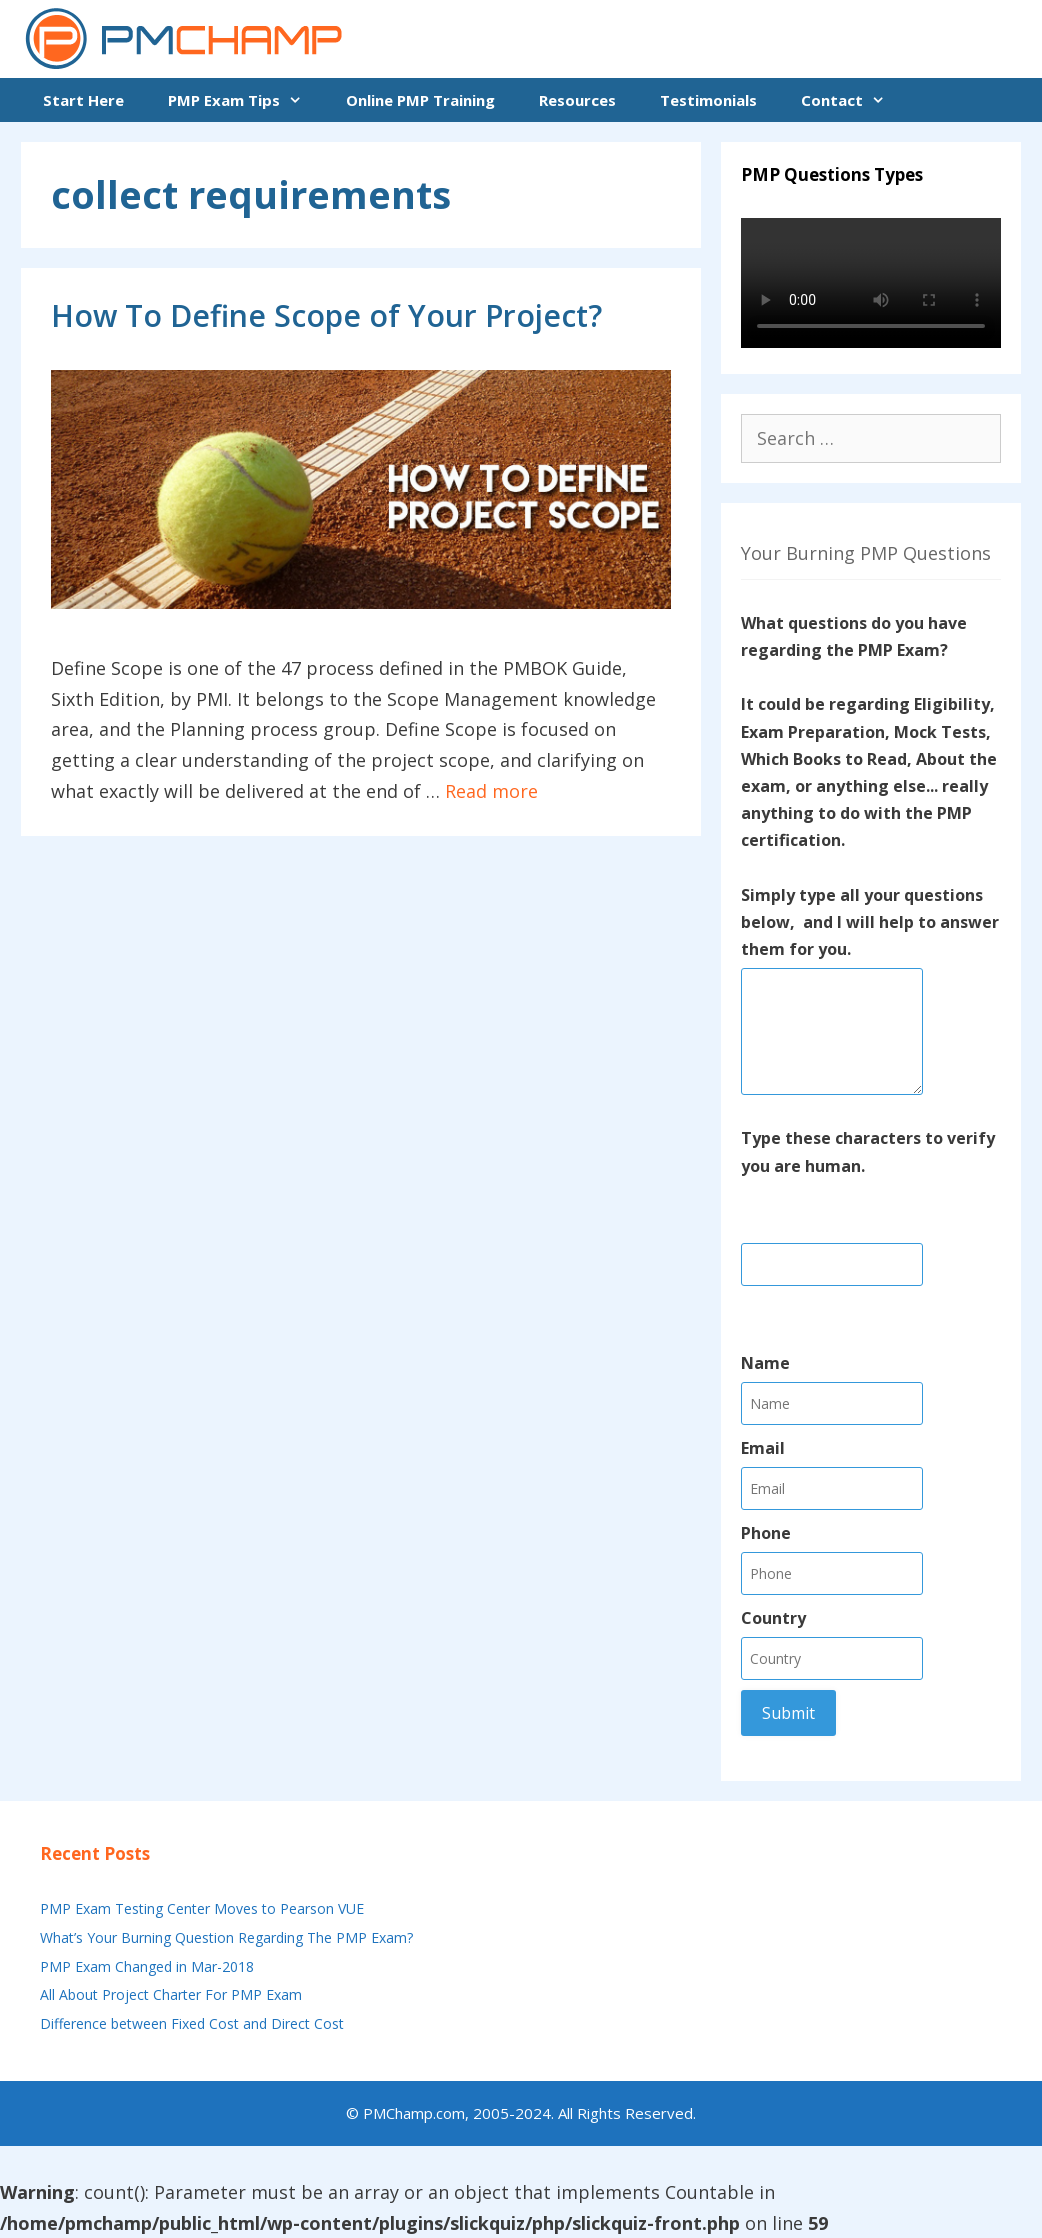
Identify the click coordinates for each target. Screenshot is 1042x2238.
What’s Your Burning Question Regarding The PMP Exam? (226, 1937)
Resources (577, 100)
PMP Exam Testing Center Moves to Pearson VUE (202, 1908)
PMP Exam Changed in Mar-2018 (147, 1966)
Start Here (83, 100)
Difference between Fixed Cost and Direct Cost (192, 2023)
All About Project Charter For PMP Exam (171, 1994)
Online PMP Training (420, 100)
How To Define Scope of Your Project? (326, 315)
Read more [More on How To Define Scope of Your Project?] (491, 791)
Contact (854, 100)
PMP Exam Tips (246, 100)
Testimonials (708, 100)
